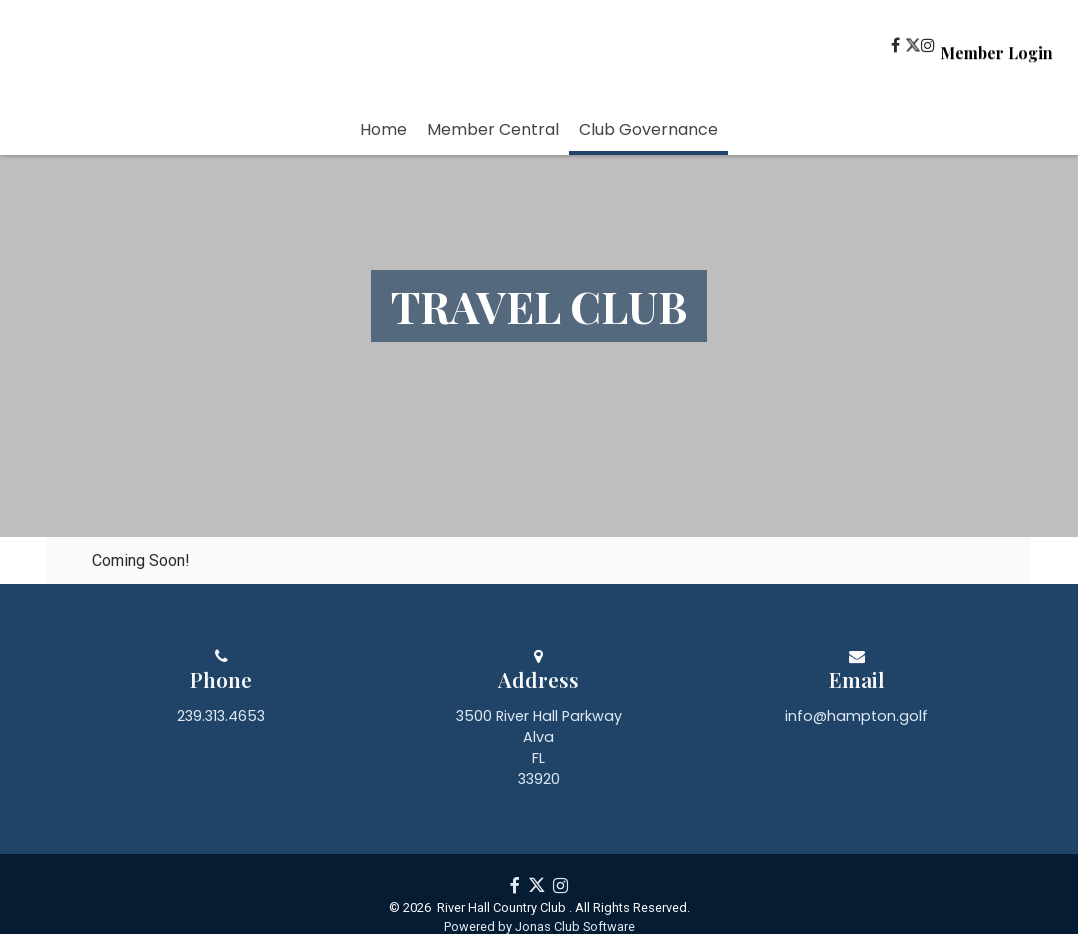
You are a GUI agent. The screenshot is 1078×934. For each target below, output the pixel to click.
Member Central (493, 129)
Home (383, 129)
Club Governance (648, 129)
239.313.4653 (221, 801)
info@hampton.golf (856, 801)
